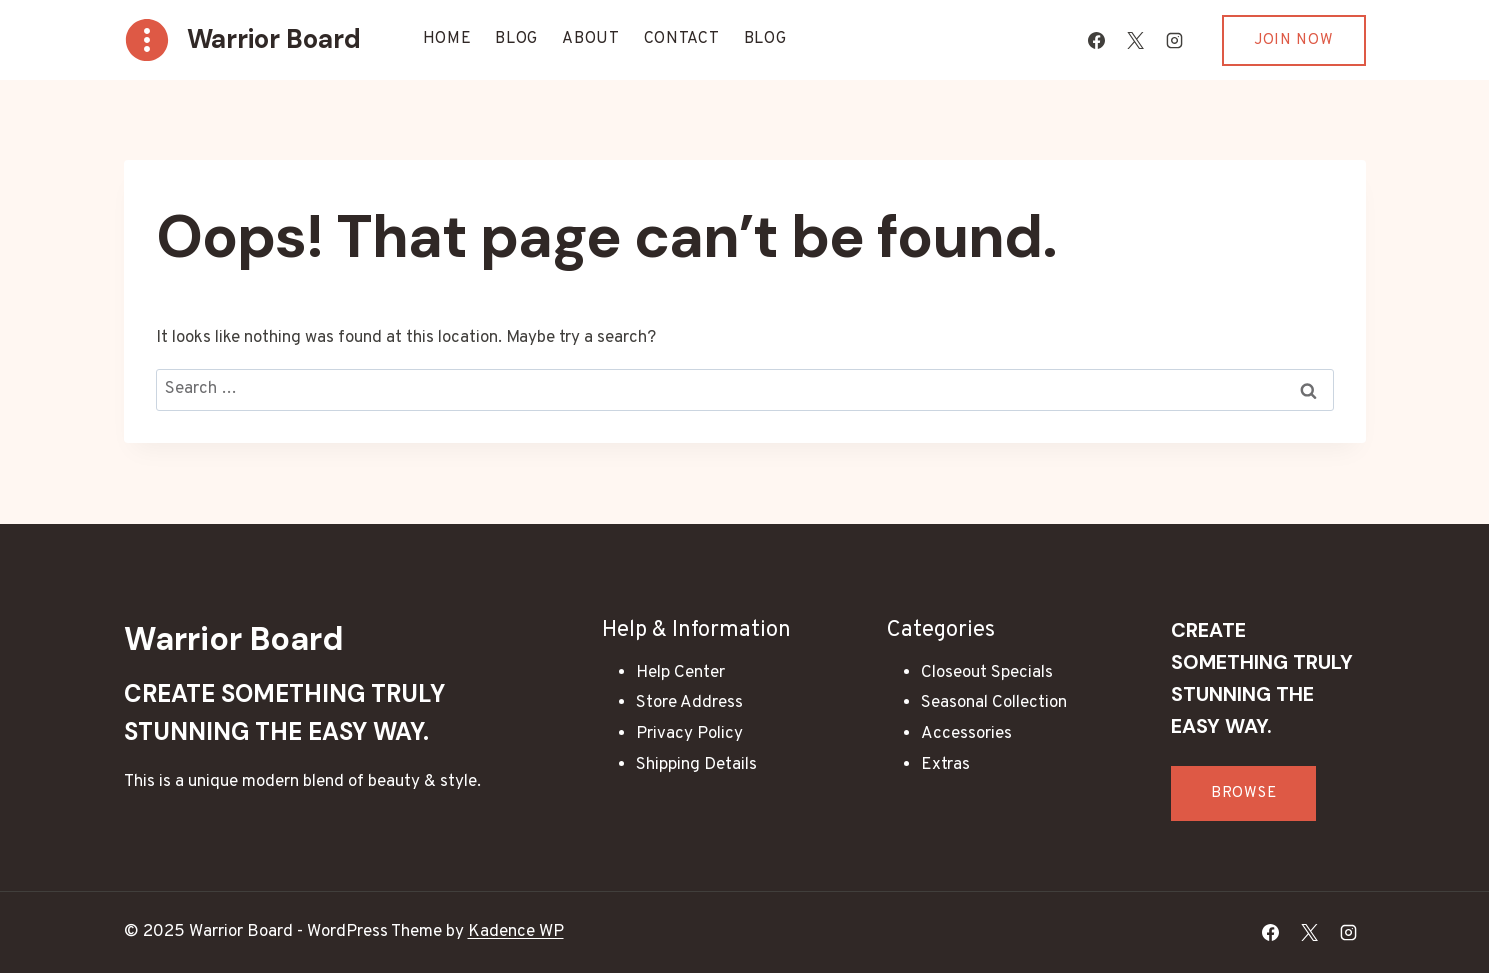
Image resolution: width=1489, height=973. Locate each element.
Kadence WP (516, 932)
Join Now (1294, 40)
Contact (682, 39)
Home (447, 39)
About (591, 39)
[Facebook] (1097, 40)
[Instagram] (1175, 40)
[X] (1136, 40)
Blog (516, 39)
